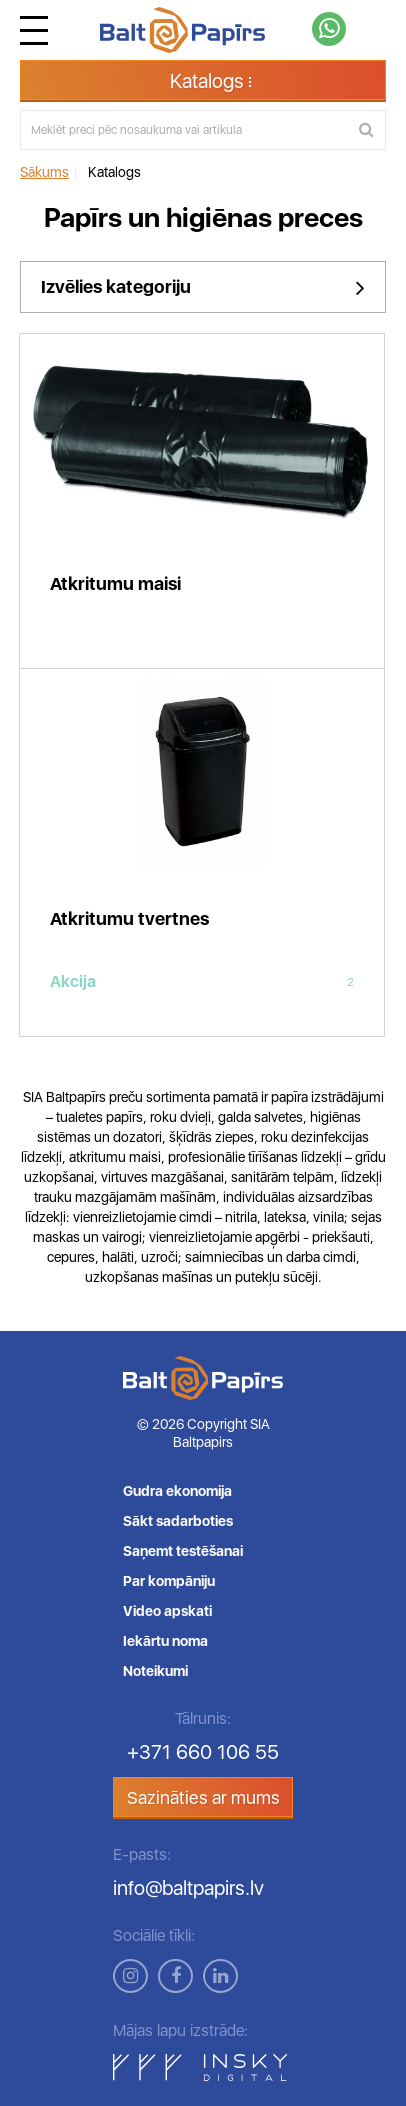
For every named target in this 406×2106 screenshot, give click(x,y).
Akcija (202, 982)
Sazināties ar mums (203, 1797)
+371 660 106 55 (203, 1752)
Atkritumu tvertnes (129, 918)
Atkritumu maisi (115, 583)
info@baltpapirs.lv (188, 1888)
